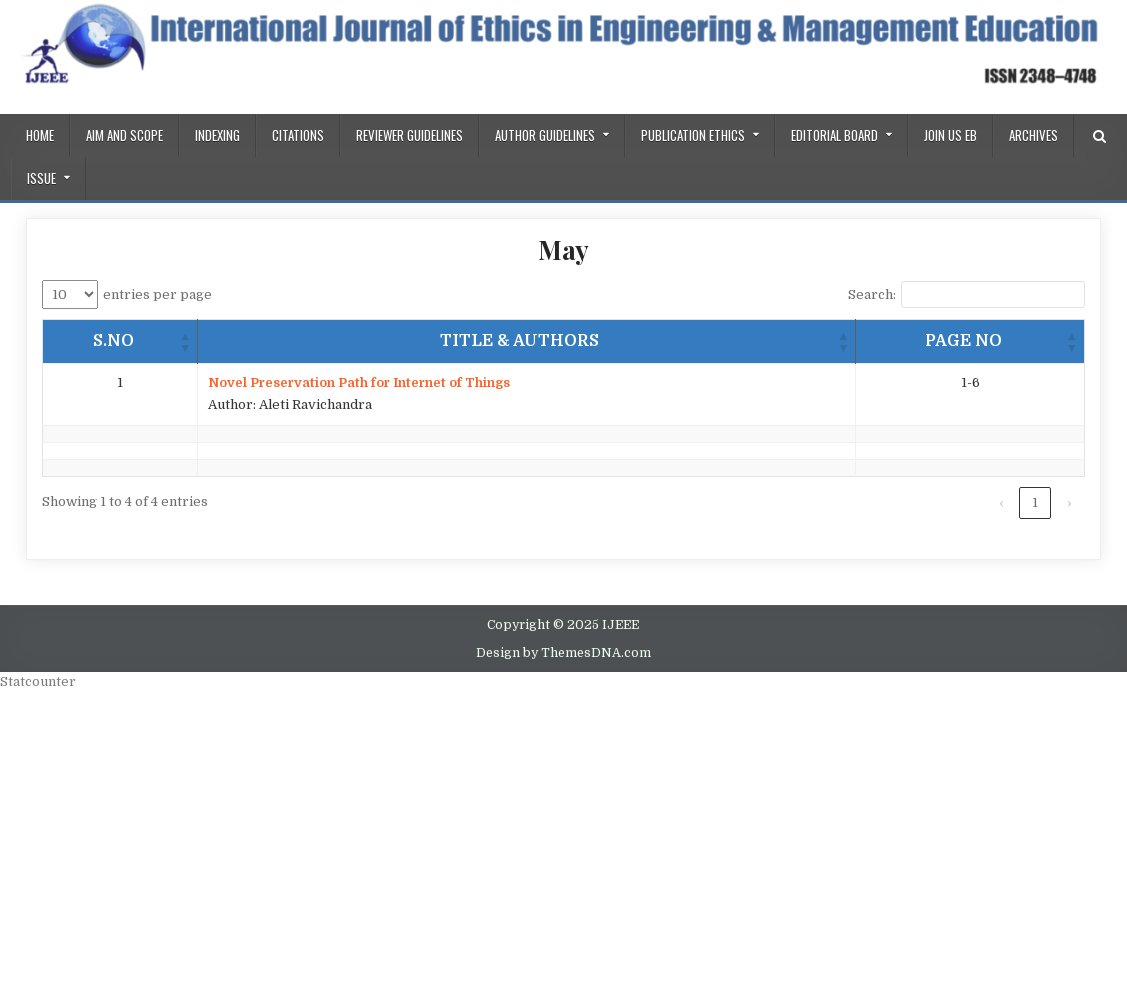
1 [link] (1035, 502)
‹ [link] (1001, 502)
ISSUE (41, 178)
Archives (1033, 135)
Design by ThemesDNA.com (563, 653)
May (563, 249)
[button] (185, 341)
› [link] (1069, 502)
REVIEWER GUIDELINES (409, 135)
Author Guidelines (545, 135)
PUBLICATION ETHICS (693, 135)
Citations (298, 135)
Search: (872, 294)
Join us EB (950, 135)
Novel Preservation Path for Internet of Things (359, 382)
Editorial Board (834, 135)
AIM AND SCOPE (124, 135)
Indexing (217, 135)
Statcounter (38, 681)
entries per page (157, 294)
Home (40, 135)
